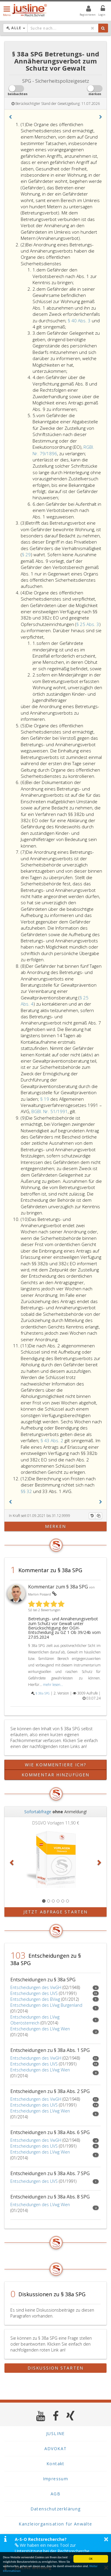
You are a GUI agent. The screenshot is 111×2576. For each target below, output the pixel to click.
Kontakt (55, 2463)
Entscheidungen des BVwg (35, 1999)
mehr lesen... (53, 1684)
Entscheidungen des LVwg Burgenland (46, 2005)
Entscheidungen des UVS (34, 1993)
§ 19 (45, 1099)
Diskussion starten (55, 2368)
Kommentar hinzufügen (55, 1774)
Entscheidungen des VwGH (35, 1987)
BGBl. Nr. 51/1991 (49, 1111)
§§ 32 (27, 1491)
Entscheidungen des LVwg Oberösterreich (34, 2020)
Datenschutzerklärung (55, 2509)
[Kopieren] (98, 1516)
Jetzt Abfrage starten (55, 1912)
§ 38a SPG (43, 1693)
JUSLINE (55, 2433)
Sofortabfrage (37, 1811)
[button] (10, 117)
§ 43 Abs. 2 (53, 1440)
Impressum (55, 2478)
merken (55, 1526)
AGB (55, 2494)
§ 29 (26, 554)
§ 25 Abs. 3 (87, 624)
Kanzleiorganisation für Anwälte (55, 2524)
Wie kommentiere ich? (55, 1764)
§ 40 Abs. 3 (80, 320)
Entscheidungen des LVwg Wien (40, 2029)
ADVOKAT (55, 2448)
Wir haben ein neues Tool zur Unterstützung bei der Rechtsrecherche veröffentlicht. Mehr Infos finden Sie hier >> (56, 2551)
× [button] (106, 2539)
